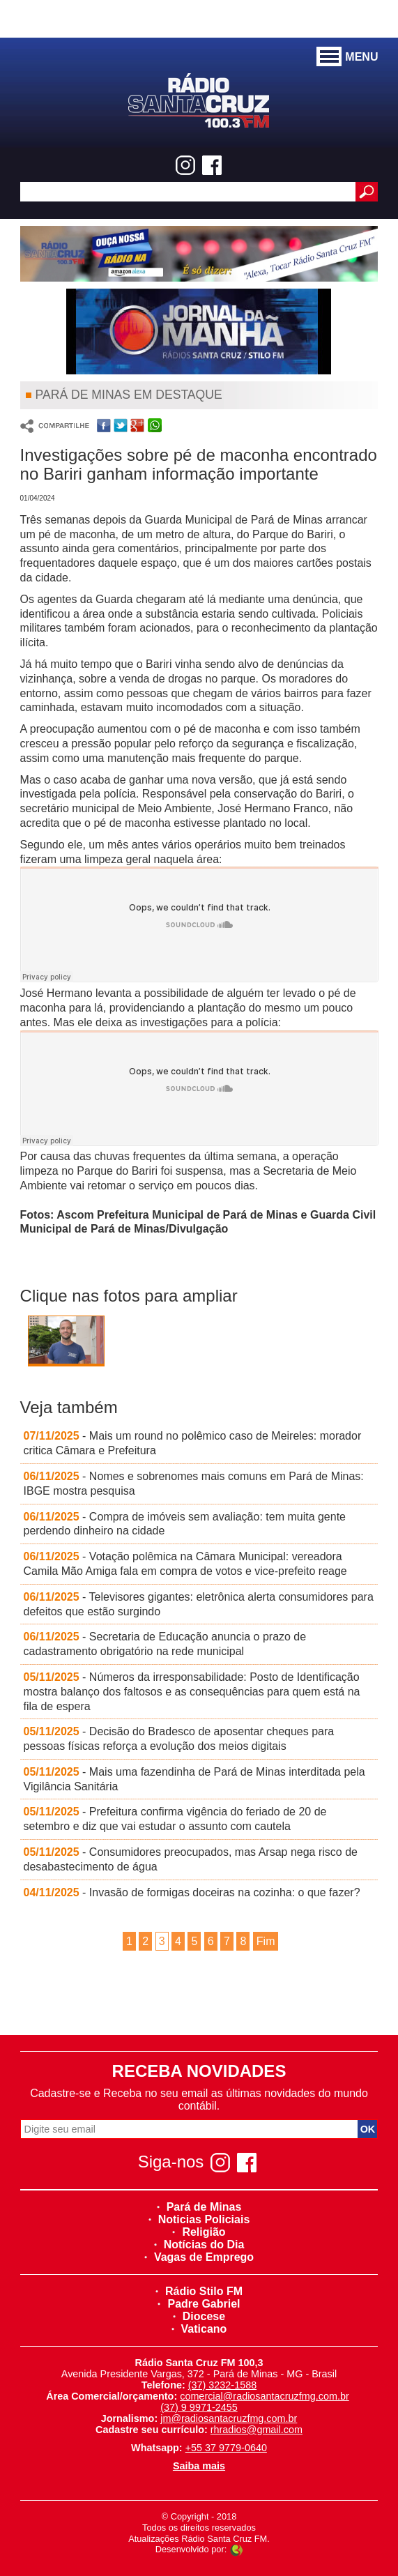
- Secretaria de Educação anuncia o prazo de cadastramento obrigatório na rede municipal (165, 1644)
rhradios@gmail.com (257, 2429)
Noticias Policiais (199, 2219)
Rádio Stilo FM (199, 2291)
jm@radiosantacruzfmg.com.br (228, 2418)
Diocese (199, 2316)
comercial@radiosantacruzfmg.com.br (264, 2396)
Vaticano (199, 2329)
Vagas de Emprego (199, 2257)
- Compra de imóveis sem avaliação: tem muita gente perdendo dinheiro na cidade (185, 1524)
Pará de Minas (199, 2207)
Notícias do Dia (199, 2244)
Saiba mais (199, 2465)
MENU (347, 57)
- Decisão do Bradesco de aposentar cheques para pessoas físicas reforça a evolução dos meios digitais (179, 1738)
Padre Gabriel (199, 2304)
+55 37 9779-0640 (226, 2447)
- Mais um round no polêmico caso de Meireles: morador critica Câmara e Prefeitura (193, 1443)
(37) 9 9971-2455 (198, 2407)
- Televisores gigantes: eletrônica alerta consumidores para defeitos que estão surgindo (199, 1604)
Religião (198, 2232)
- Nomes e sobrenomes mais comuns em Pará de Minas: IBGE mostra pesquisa (194, 1483)
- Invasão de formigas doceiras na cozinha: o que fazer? (192, 1892)
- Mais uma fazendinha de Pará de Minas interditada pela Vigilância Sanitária (194, 1779)
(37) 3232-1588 (222, 2385)
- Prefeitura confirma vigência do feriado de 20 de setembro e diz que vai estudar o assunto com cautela (175, 1819)
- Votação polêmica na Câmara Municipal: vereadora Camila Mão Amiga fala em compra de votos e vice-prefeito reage (185, 1563)
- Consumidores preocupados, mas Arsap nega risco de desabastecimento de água (191, 1859)
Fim (266, 1941)
